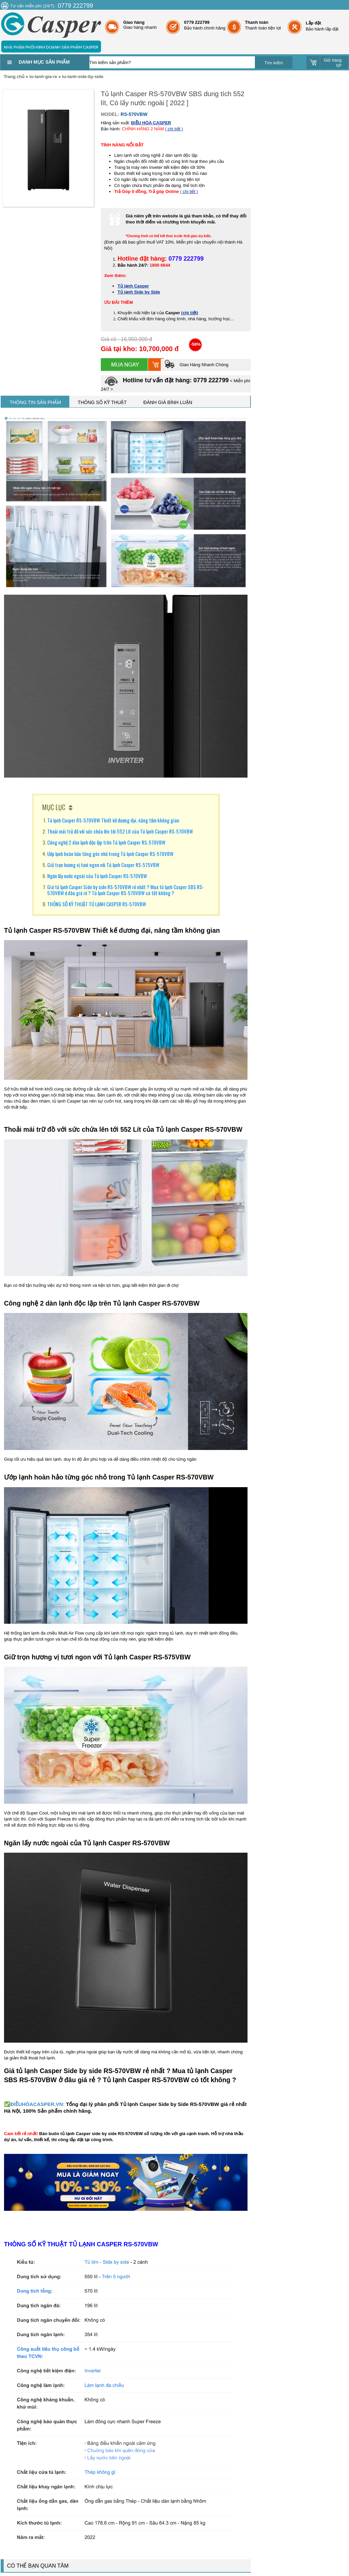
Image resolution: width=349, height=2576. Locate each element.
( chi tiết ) (174, 128)
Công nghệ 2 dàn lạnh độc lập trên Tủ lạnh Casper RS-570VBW (106, 842)
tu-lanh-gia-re (43, 76)
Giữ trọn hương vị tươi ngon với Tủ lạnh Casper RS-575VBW (103, 864)
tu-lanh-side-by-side (82, 76)
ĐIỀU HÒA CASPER (151, 122)
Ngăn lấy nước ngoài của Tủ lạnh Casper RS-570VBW (97, 875)
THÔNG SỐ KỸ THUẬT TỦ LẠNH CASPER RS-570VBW (96, 904)
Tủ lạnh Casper (133, 285)
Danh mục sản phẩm (44, 62)
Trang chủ (14, 76)
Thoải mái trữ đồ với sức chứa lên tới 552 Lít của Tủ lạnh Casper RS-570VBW (120, 831)
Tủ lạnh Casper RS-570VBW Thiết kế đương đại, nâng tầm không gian (113, 820)
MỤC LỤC (53, 807)
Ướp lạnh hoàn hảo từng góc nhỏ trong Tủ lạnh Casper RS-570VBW (110, 853)
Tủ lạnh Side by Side (139, 291)
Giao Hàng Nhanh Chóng (196, 364)
